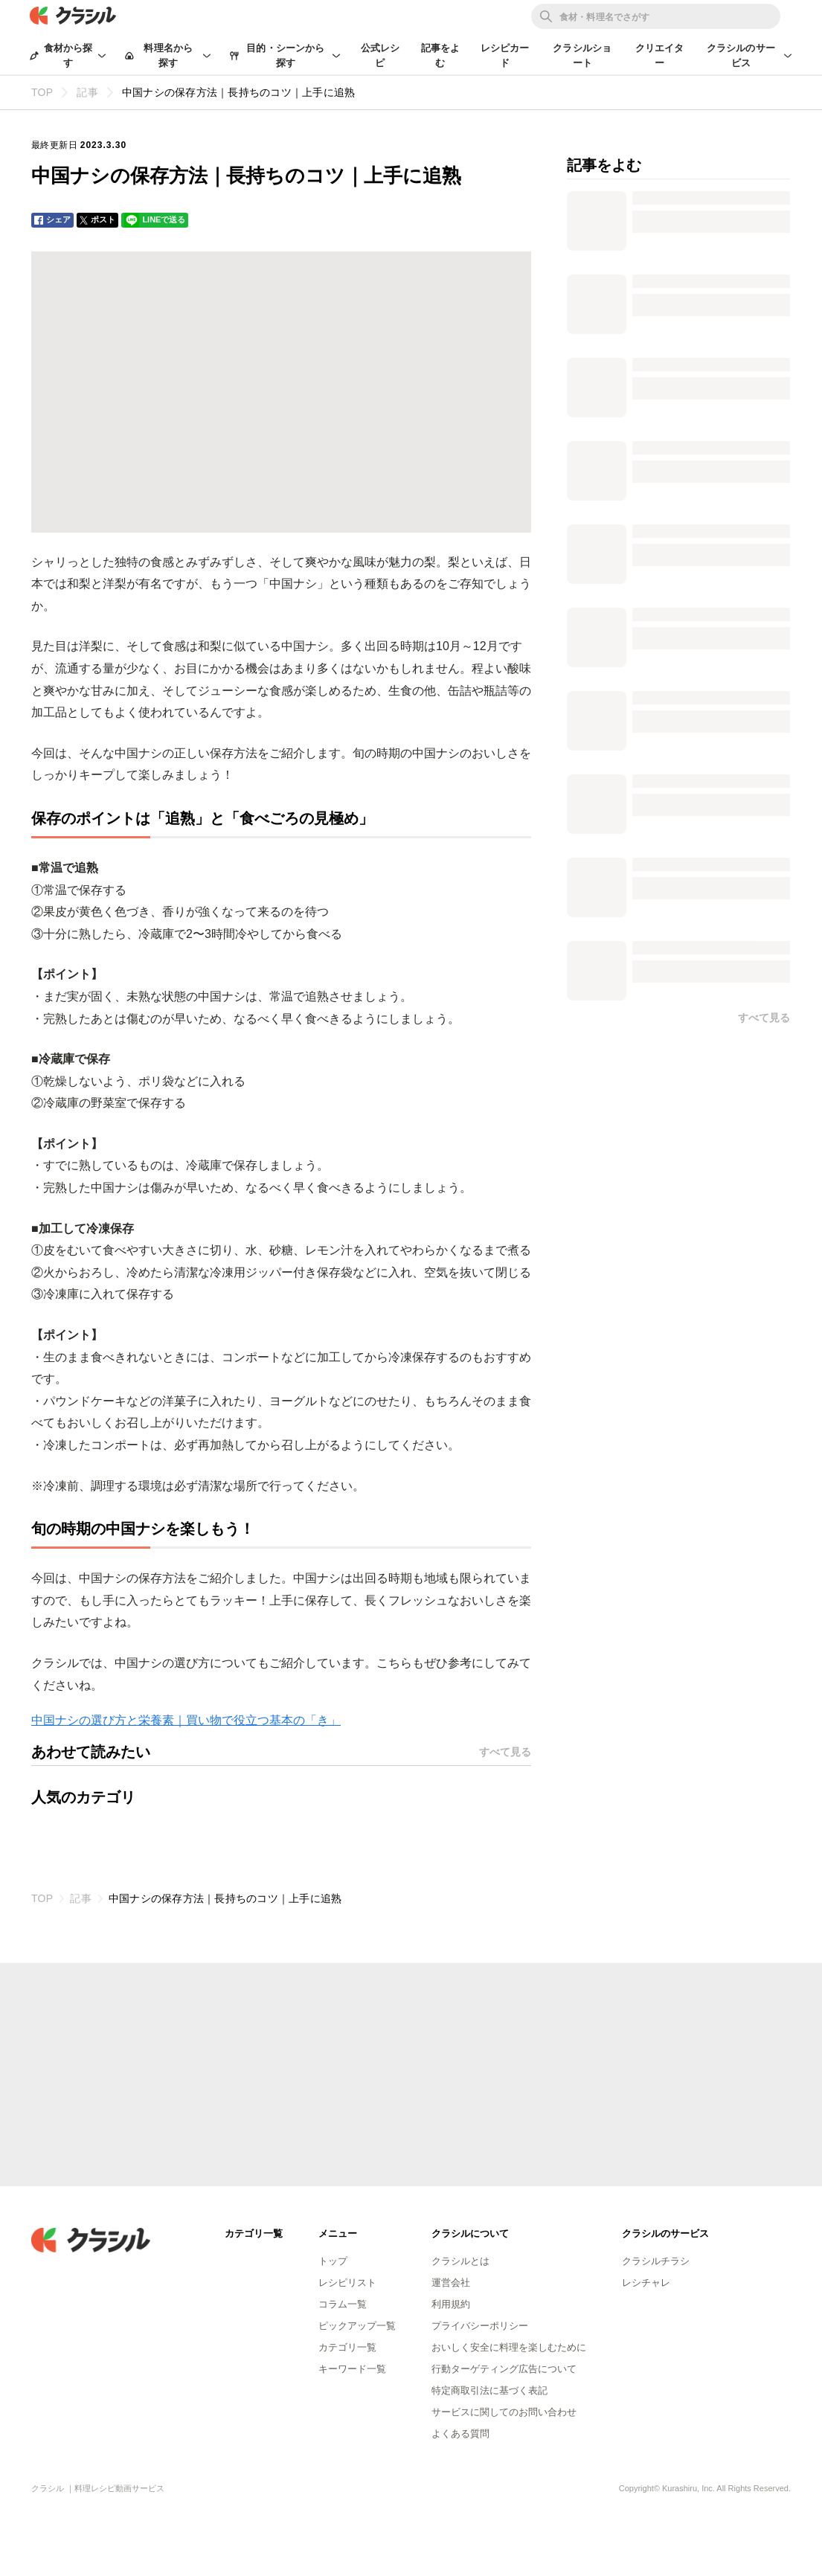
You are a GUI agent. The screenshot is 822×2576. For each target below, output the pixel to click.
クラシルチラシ (656, 2261)
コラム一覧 (342, 2304)
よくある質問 (460, 2433)
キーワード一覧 (352, 2368)
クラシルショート (582, 55)
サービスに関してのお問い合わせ (504, 2412)
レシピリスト (347, 2282)
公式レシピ (380, 55)
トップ (332, 2261)
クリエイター (659, 55)
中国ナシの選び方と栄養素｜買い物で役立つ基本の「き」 (186, 1720)
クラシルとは (460, 2261)
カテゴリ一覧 (347, 2347)
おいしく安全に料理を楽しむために (508, 2347)
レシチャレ (646, 2282)
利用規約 (450, 2304)
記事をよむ (440, 55)
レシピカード (505, 55)
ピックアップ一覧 (357, 2325)
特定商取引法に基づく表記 (489, 2390)
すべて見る (505, 1752)
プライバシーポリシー (479, 2325)
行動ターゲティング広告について (504, 2368)
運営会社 (450, 2282)
